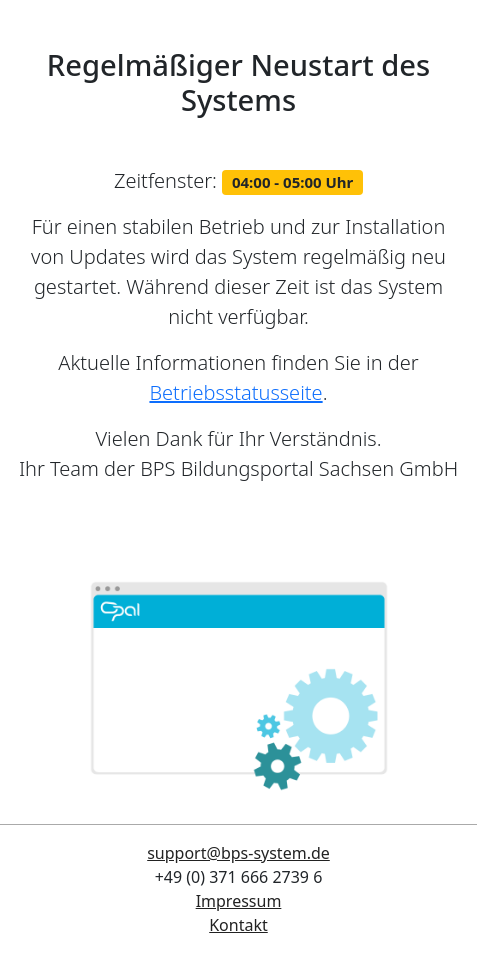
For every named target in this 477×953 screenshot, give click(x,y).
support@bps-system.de (238, 853)
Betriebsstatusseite (235, 392)
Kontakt (238, 925)
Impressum (239, 901)
